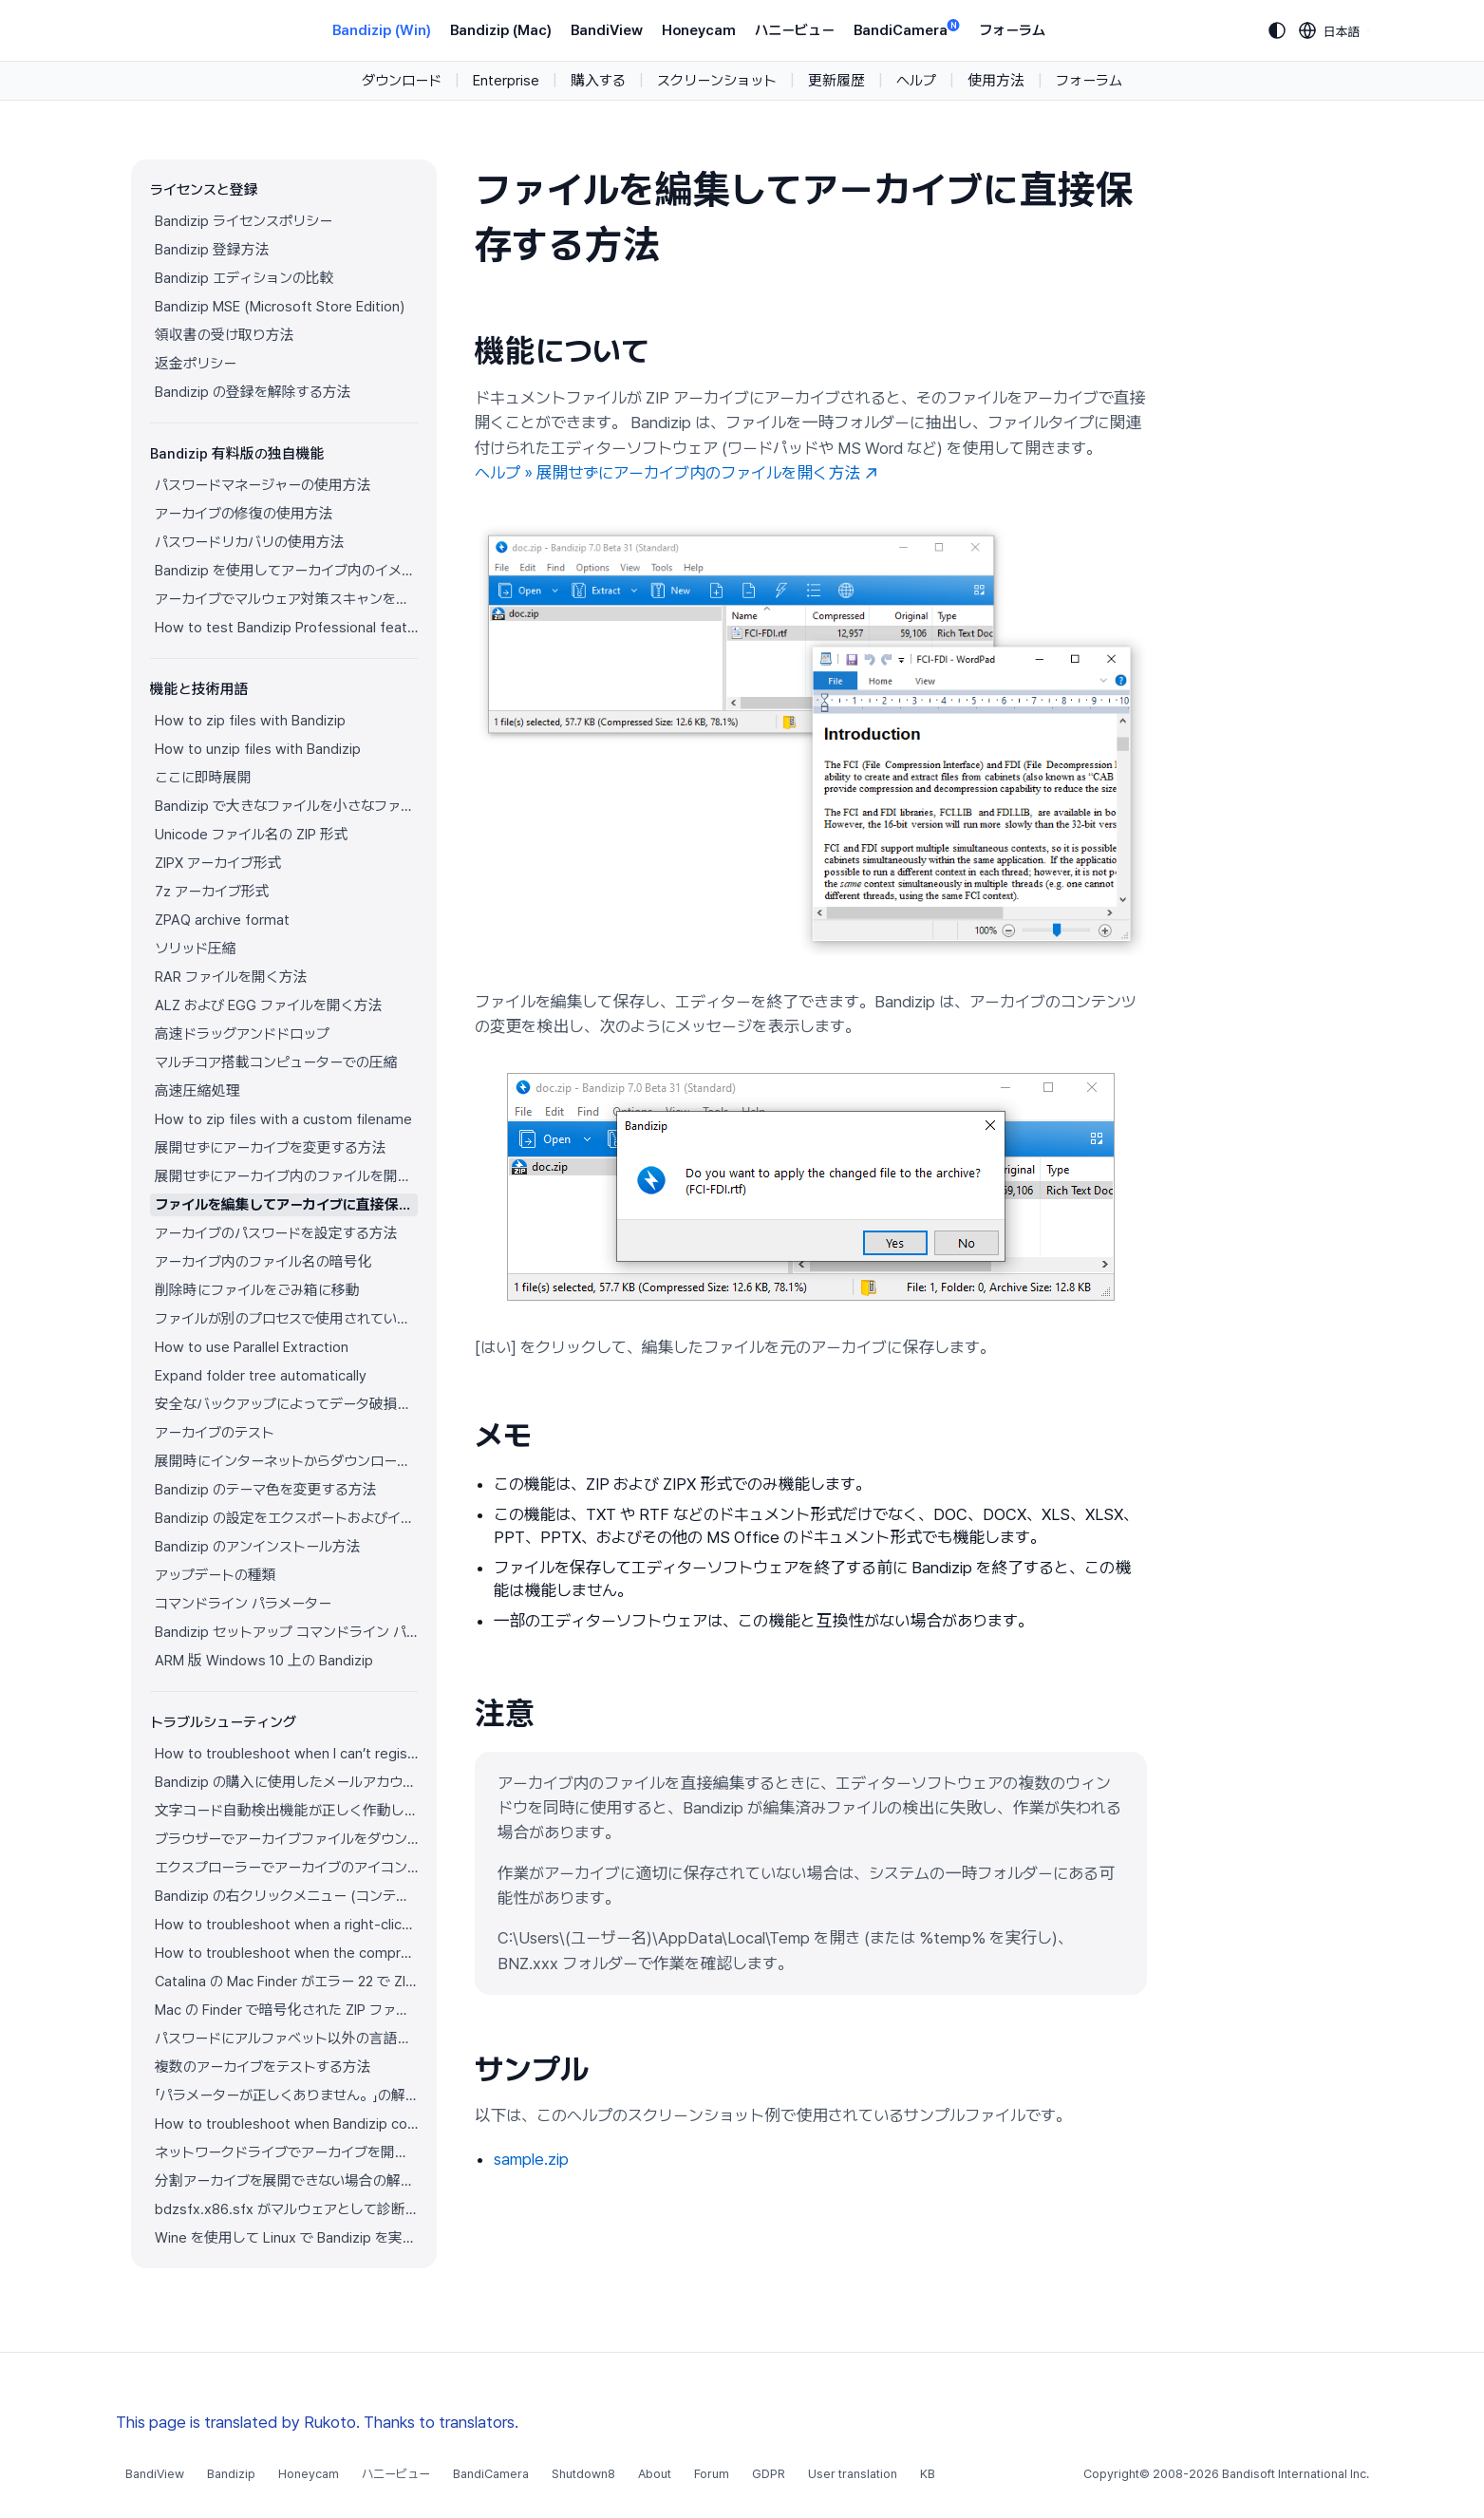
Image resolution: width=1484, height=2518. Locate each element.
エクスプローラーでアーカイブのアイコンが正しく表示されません (286, 1867)
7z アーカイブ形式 (212, 891)
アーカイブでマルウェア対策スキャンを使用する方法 (286, 599)
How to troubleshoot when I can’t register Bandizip (286, 1753)
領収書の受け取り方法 (224, 335)
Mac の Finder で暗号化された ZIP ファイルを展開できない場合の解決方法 (286, 2010)
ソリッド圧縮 (195, 948)
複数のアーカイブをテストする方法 (263, 2067)
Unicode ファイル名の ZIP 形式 (251, 834)
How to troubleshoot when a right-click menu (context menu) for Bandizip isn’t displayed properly (286, 1924)
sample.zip (531, 2159)
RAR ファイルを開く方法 (231, 977)
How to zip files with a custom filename (283, 1119)
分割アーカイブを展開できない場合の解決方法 (286, 2180)
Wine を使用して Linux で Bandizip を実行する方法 (286, 2237)
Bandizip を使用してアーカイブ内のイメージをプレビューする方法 (286, 570)
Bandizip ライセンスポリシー (243, 221)
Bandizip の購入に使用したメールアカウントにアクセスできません (286, 1782)
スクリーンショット (717, 80)
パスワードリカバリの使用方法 (250, 542)
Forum (711, 2474)
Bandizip (231, 2474)
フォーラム (1012, 30)
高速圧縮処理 (197, 1090)
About (654, 2474)
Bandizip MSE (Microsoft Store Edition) (279, 306)
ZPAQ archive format (222, 920)
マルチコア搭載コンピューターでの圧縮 (276, 1062)
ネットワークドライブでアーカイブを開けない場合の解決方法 (286, 2152)
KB (927, 2474)
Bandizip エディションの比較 (244, 278)
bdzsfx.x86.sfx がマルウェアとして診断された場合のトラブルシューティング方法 (286, 2209)
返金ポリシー (195, 363)
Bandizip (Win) (381, 30)
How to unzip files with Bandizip (258, 749)
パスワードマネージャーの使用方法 (263, 485)
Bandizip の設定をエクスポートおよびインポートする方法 (286, 1518)
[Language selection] (1329, 30)
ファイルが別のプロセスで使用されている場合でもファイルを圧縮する (286, 1318)
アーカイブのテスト (214, 1432)
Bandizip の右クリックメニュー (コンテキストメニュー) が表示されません (286, 1896)
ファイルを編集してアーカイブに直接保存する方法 (286, 1204)
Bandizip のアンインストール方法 (258, 1546)
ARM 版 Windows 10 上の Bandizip (264, 1660)
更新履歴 (836, 80)
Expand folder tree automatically (260, 1375)
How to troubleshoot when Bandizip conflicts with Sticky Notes (286, 2124)
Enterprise (506, 80)
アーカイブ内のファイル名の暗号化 (263, 1261)
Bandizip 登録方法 (212, 249)
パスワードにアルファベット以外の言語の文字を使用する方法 (286, 2038)
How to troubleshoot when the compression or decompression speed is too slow (286, 1953)
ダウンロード (401, 80)
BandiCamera (907, 29)
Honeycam (699, 30)
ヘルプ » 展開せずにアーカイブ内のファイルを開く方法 (676, 472)
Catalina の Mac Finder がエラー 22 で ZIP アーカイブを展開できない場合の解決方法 (286, 1981)
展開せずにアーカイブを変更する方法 (270, 1147)
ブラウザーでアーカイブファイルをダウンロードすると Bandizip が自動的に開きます (286, 1839)
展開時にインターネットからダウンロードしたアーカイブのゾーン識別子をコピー (286, 1461)
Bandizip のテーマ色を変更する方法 (266, 1489)
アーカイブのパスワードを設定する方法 (276, 1233)
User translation (852, 2474)
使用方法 (995, 80)
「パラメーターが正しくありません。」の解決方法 (286, 2095)
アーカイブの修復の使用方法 (244, 513)
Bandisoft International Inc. (1295, 2474)
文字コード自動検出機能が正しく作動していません (286, 1810)
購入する (598, 80)
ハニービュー (795, 30)
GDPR (768, 2474)
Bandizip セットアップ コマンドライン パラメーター (286, 1632)
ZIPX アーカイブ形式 (218, 863)
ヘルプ (916, 80)
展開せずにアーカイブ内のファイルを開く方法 (286, 1176)
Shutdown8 (583, 2474)
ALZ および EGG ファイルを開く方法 (269, 1005)
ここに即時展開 (203, 777)
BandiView (607, 30)
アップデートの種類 (215, 1575)
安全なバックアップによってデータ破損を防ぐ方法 (286, 1404)
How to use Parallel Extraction (251, 1347)
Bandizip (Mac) (501, 30)
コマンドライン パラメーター (243, 1603)
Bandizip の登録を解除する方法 (253, 392)
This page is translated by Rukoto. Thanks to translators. (317, 2422)
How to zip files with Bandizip (250, 720)
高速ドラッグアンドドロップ (242, 1034)
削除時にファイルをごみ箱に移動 (257, 1290)
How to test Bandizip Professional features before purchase (286, 627)
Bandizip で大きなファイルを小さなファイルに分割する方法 (286, 806)
